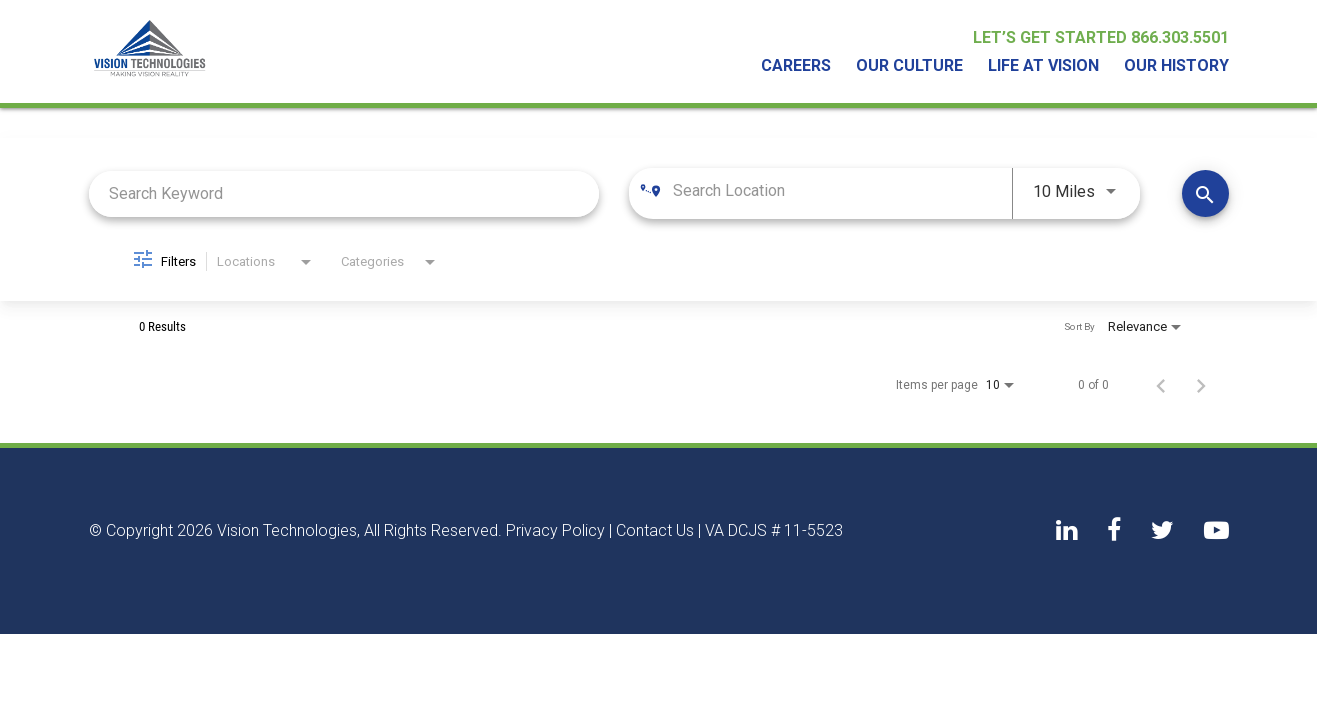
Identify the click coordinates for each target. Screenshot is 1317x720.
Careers (796, 66)
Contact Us (655, 531)
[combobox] (344, 193)
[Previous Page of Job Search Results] (1161, 385)
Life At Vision (1043, 66)
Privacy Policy (555, 531)
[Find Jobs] (1205, 193)
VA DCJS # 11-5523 (774, 531)
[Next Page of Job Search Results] (1201, 385)
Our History (1176, 66)
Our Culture (909, 66)
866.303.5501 (1180, 37)
